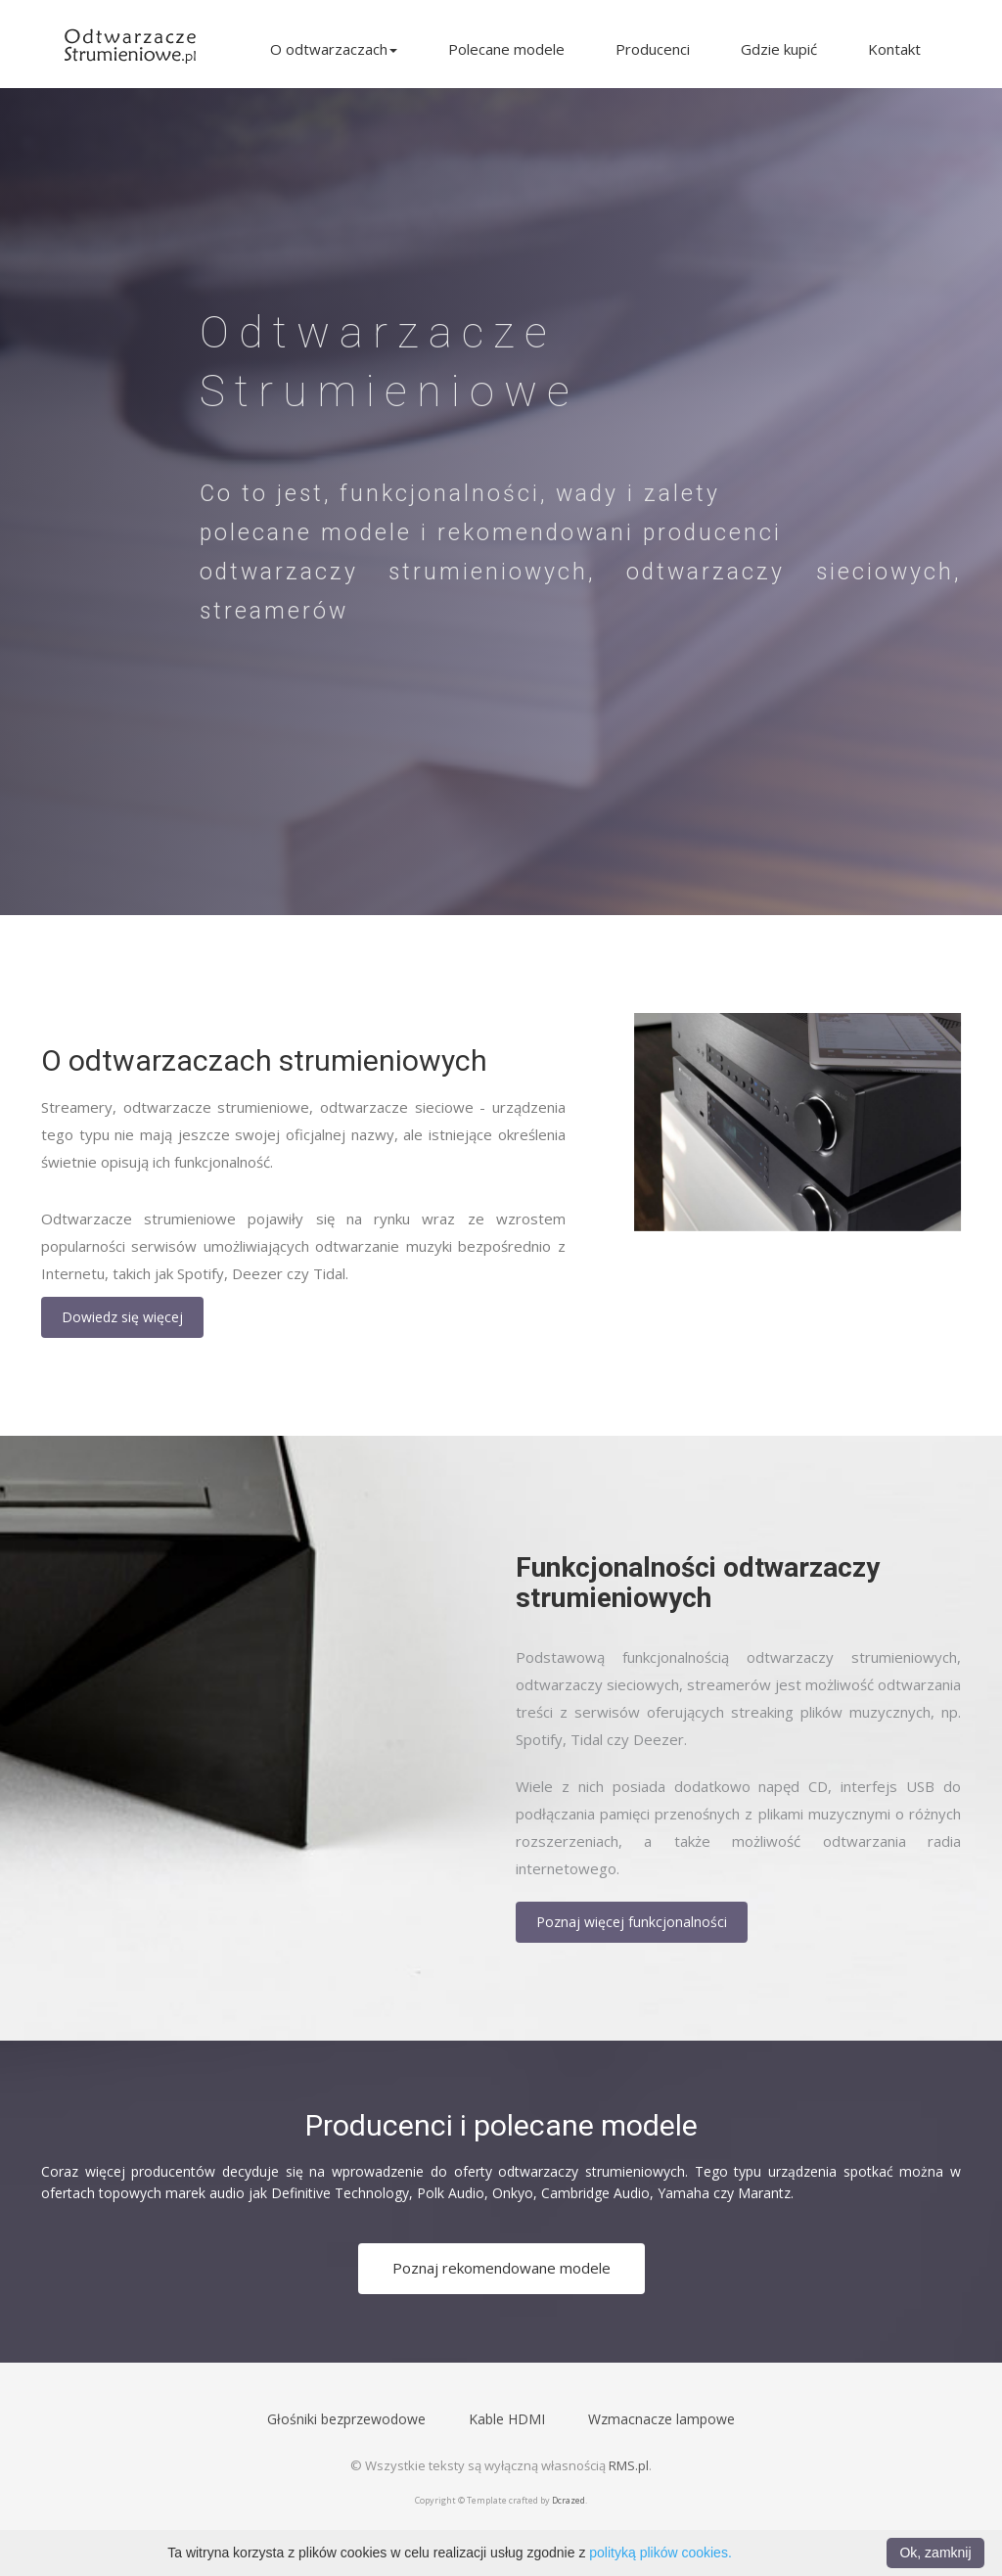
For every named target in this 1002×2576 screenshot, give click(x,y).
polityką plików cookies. (660, 2552)
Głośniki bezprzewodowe (346, 2419)
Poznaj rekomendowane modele (501, 2267)
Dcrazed (568, 2500)
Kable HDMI (507, 2419)
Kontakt (894, 49)
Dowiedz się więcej (122, 1317)
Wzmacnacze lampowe (661, 2419)
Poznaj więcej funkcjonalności (631, 1921)
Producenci (652, 49)
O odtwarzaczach (333, 49)
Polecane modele (506, 49)
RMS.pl (629, 2465)
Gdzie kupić (779, 49)
